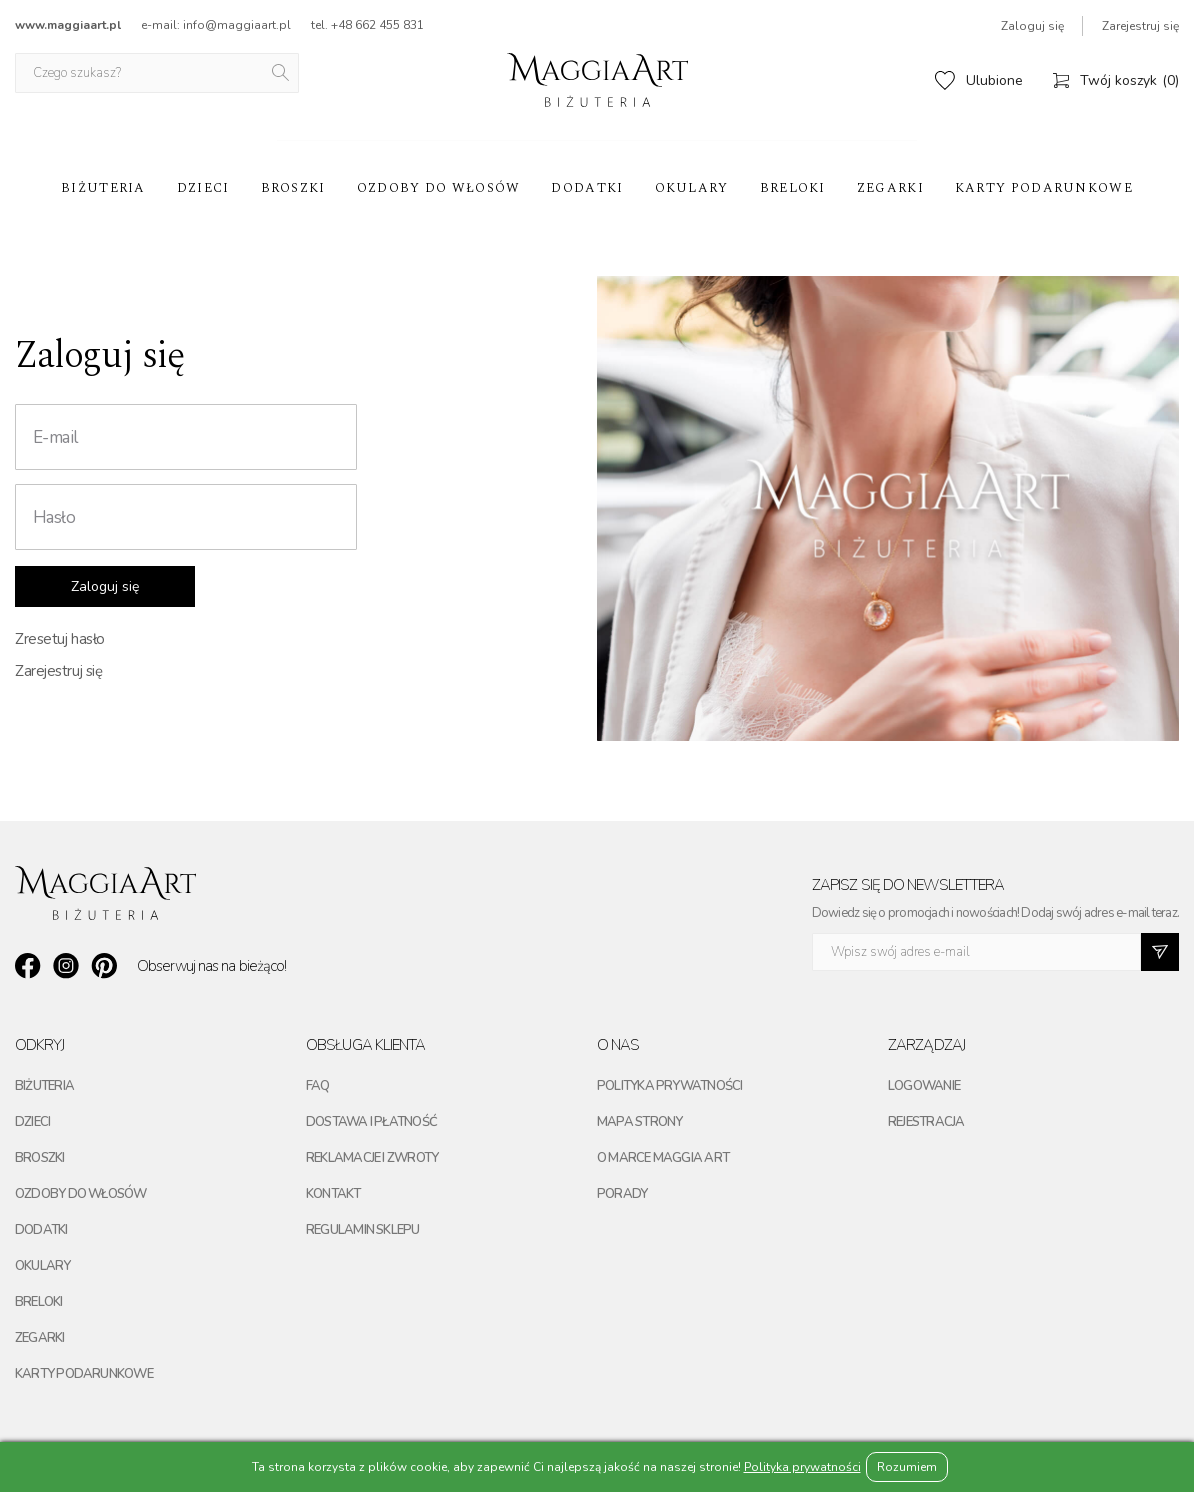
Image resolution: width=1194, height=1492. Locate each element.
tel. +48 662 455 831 (367, 25)
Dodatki (587, 188)
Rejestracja (926, 1122)
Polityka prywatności (669, 1086)
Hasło (54, 517)
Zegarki (890, 188)
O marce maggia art (663, 1158)
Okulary (692, 188)
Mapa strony (639, 1122)
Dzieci (203, 188)
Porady (622, 1194)
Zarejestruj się (1140, 26)
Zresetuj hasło (60, 639)
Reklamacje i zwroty (372, 1158)
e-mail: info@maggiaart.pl (216, 25)
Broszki (293, 188)
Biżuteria (103, 188)
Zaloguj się (1032, 26)
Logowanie (924, 1086)
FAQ (318, 1086)
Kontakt (333, 1194)
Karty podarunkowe (1044, 188)
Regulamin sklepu (363, 1230)
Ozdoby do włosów (439, 188)
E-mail (55, 437)
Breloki (793, 188)
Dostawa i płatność (371, 1122)
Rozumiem (907, 1467)
